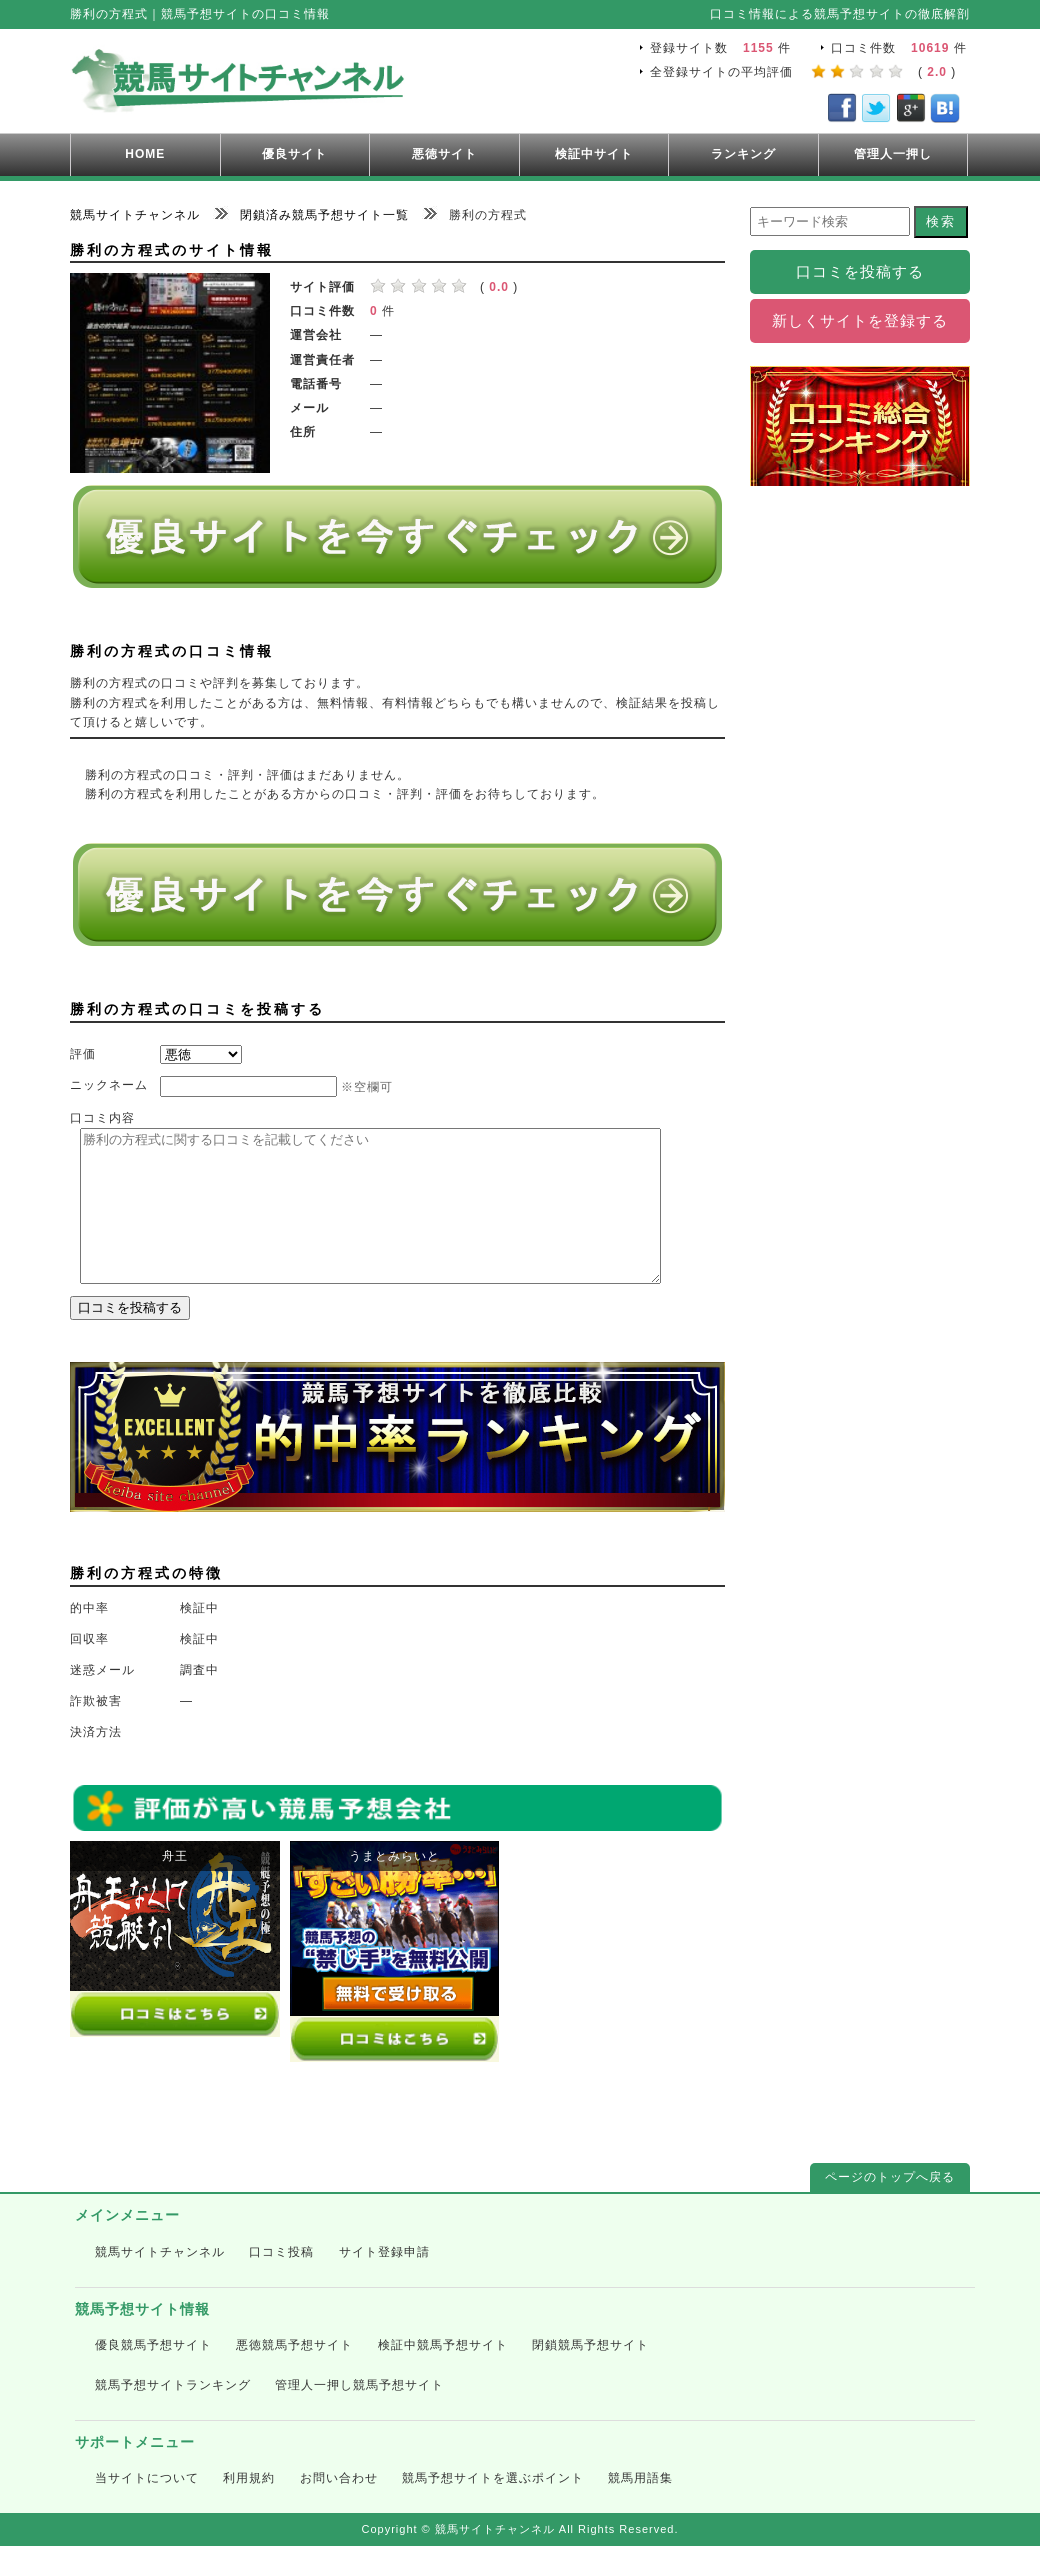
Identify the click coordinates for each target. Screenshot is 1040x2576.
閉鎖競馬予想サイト (590, 2375)
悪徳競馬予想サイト (294, 2375)
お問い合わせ (339, 2508)
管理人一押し (893, 154)
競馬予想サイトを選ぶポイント (493, 2508)
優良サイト (294, 154)
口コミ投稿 (281, 2282)
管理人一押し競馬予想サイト (359, 2415)
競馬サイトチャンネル (160, 2282)
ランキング (743, 154)
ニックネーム (109, 1085)
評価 (83, 1054)
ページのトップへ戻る (890, 2207)
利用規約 (249, 2508)
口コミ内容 (102, 1118)
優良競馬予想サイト (153, 2375)
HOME (145, 154)
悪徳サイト (444, 154)
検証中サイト (594, 154)
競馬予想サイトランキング (173, 2415)
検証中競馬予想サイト (443, 2375)
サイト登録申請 (384, 2282)
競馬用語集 (640, 2508)
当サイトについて (147, 2508)
